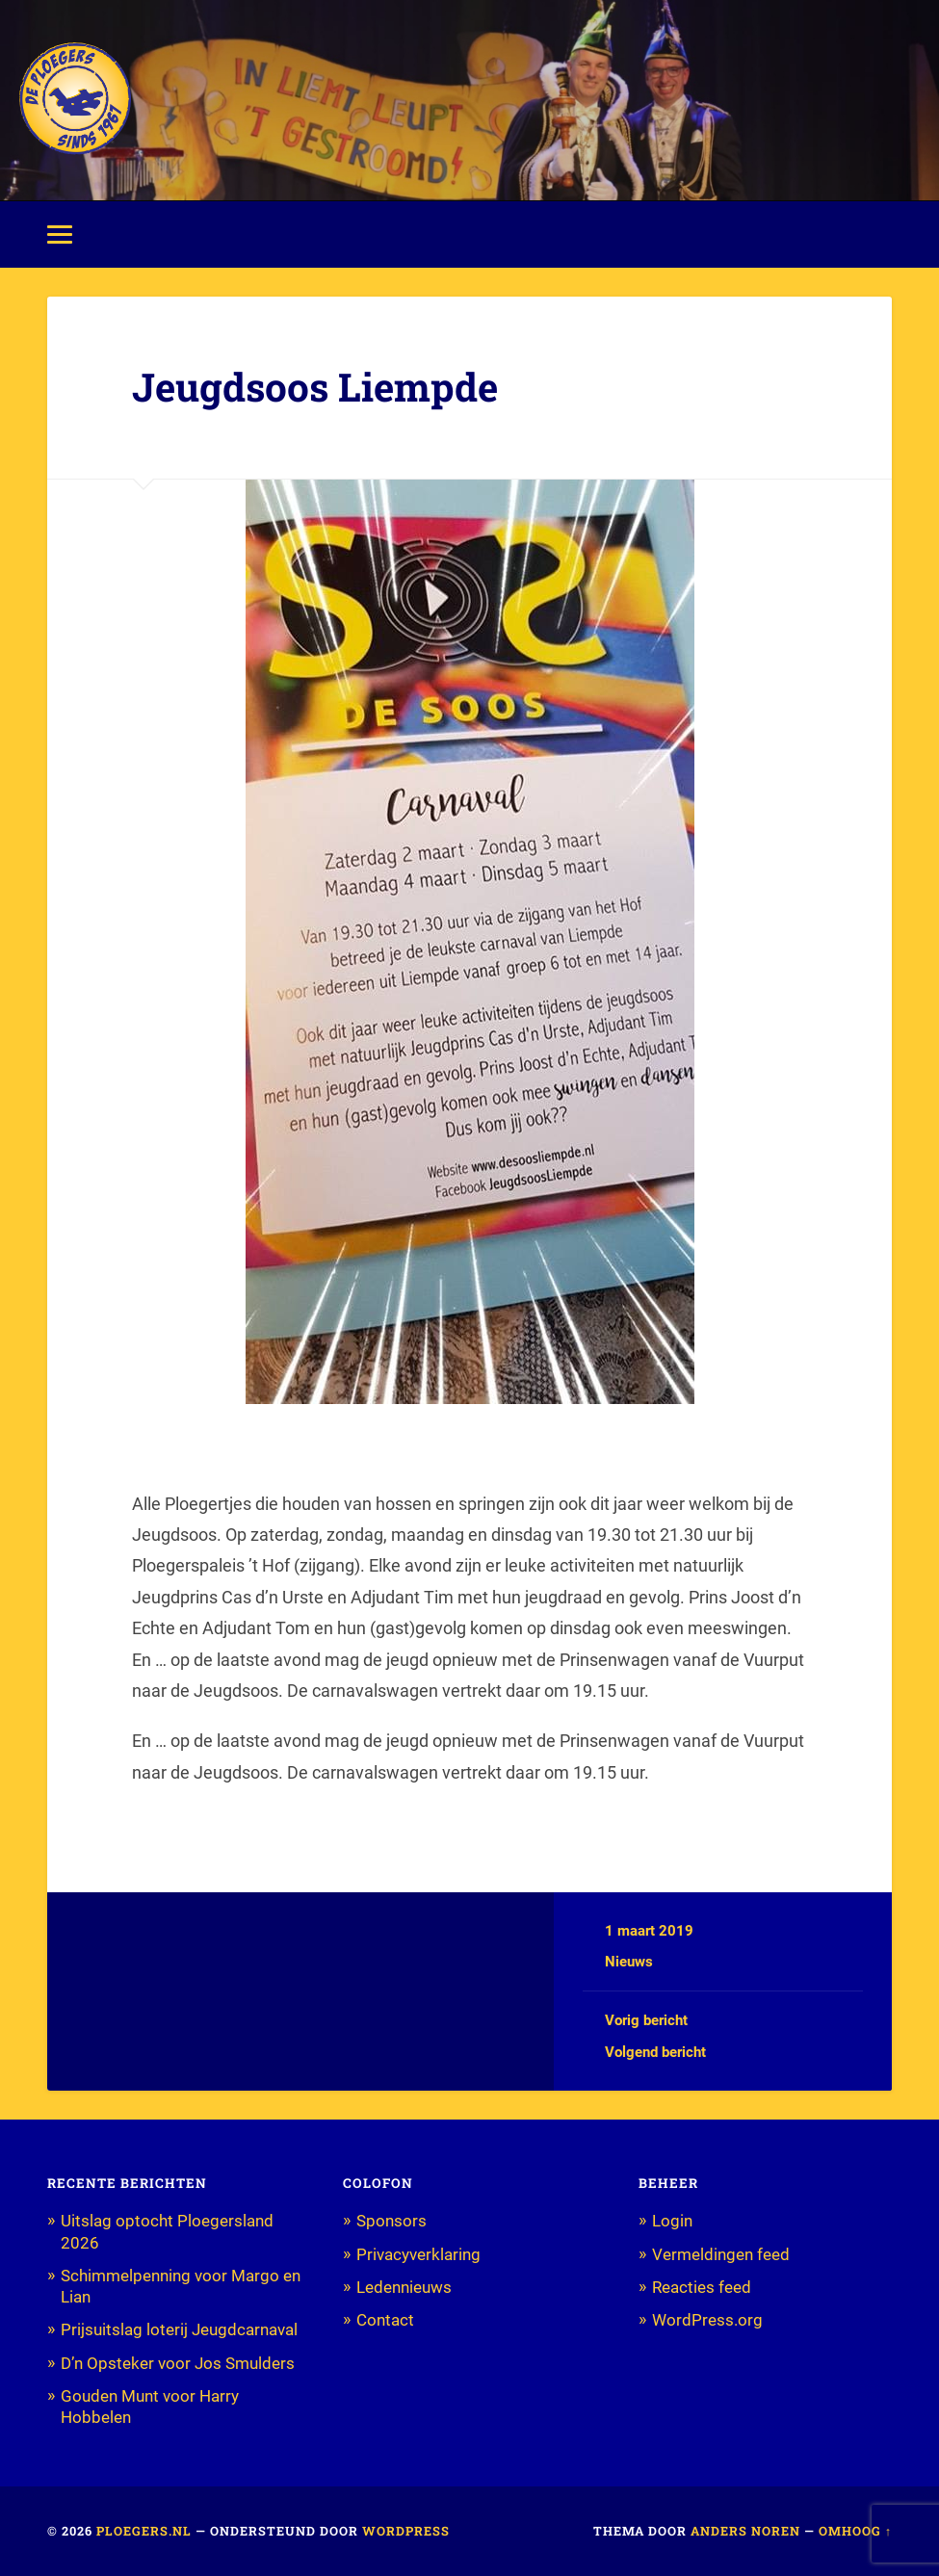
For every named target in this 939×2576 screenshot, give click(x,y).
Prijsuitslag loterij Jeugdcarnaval (179, 2329)
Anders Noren (745, 2530)
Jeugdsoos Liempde (315, 386)
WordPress (406, 2530)
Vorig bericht (646, 2020)
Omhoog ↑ (855, 2530)
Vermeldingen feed (721, 2254)
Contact (385, 2319)
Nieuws (629, 1961)
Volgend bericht (655, 2052)
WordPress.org (707, 2319)
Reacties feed (701, 2287)
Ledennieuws (404, 2287)
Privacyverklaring (418, 2254)
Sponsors (391, 2220)
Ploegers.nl (144, 2530)
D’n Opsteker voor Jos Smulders (178, 2363)
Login (672, 2220)
